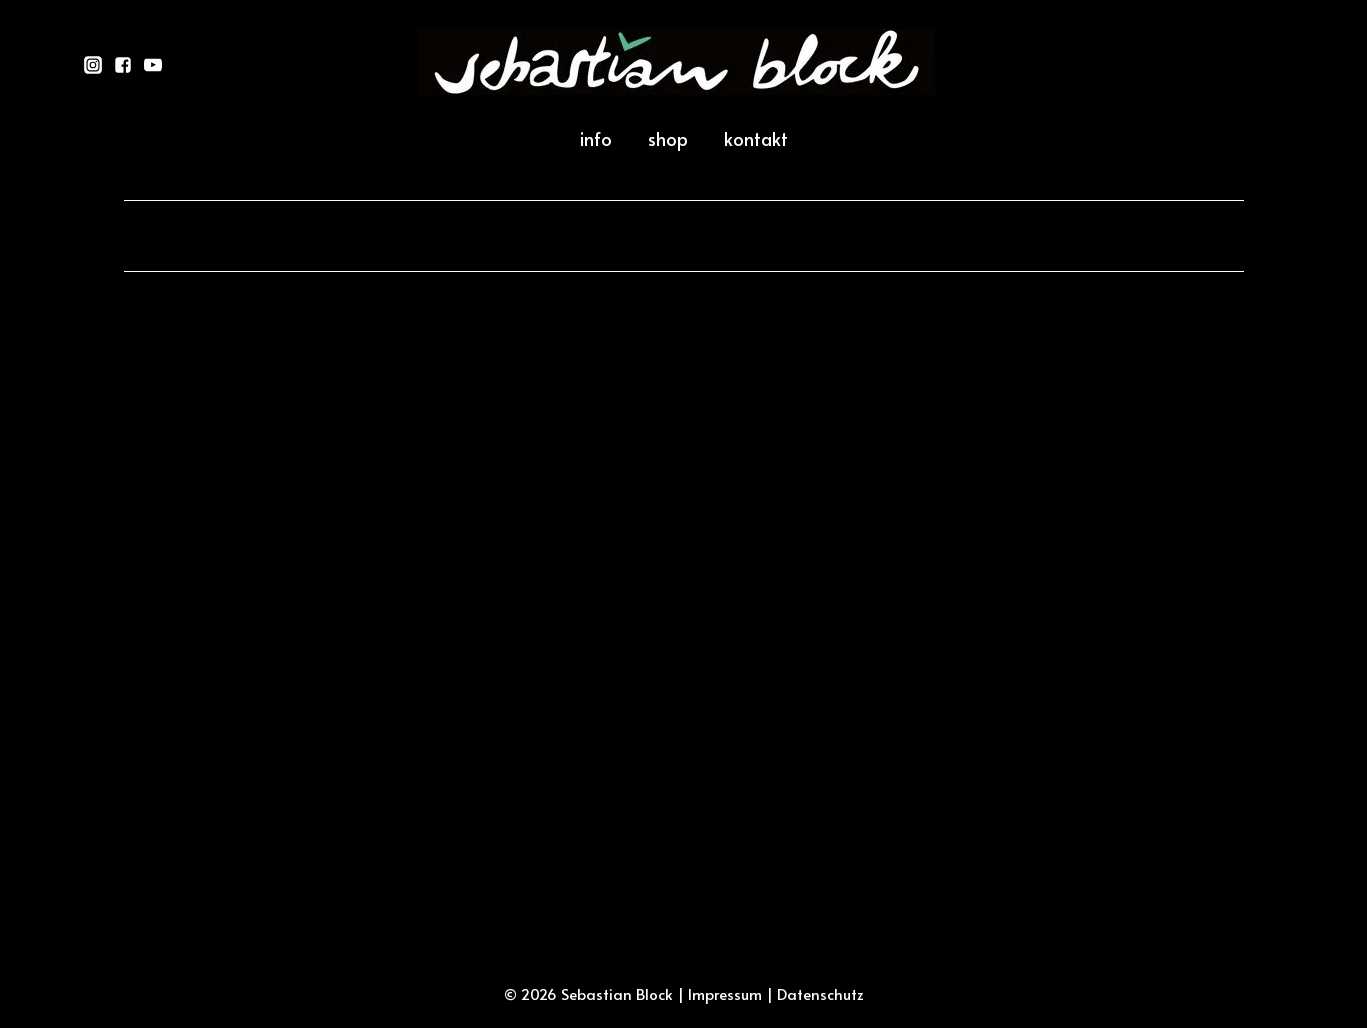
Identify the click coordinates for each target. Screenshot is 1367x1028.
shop (668, 138)
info (596, 138)
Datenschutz (820, 993)
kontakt (756, 138)
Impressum (725, 993)
